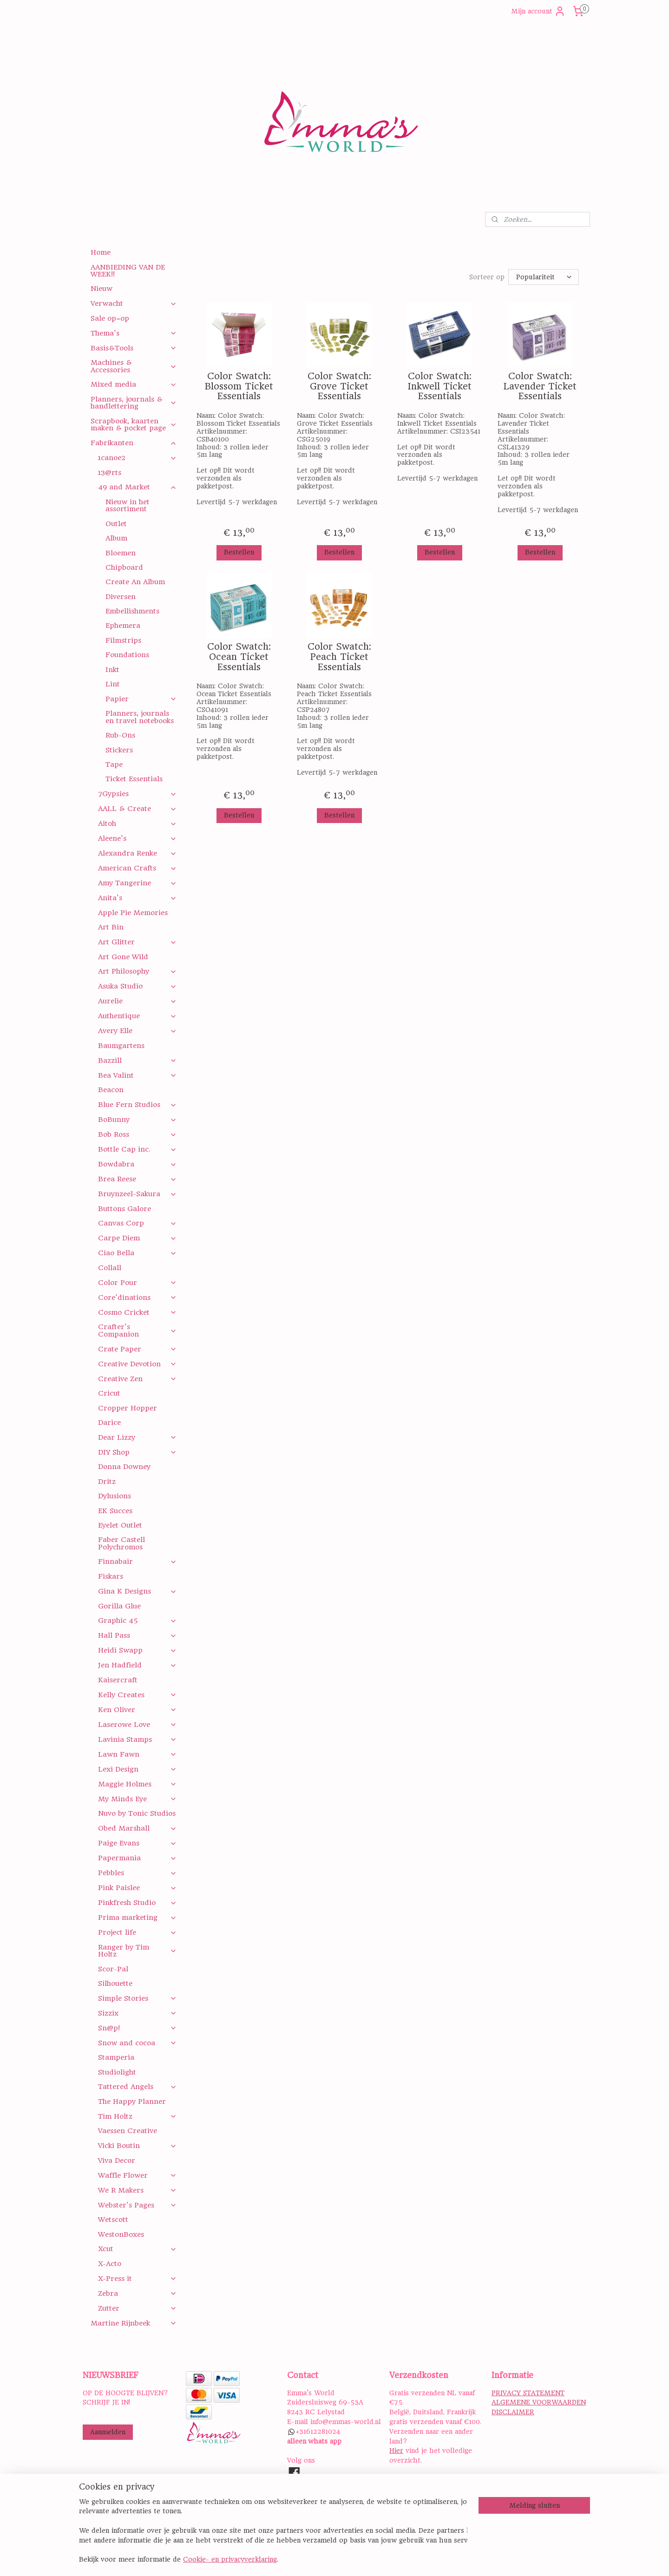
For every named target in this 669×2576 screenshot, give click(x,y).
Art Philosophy (137, 971)
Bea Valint (137, 1075)
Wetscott (113, 2219)
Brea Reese (137, 1179)
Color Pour (137, 1282)
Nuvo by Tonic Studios (137, 1813)
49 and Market (137, 487)
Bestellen (238, 552)
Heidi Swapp (137, 1650)
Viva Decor (116, 2160)
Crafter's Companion (137, 1330)
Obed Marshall (137, 1828)
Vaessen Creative (127, 2131)
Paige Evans (137, 1843)
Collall (109, 1268)
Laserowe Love (137, 1724)
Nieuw (101, 288)
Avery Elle (137, 1031)
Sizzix (137, 2013)
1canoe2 (137, 458)
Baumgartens (121, 1045)
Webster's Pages (137, 2205)
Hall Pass (137, 1635)
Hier (396, 2450)
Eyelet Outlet (120, 1525)
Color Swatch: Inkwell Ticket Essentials (439, 386)
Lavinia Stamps (137, 1739)
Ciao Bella (137, 1253)
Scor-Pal (113, 1969)
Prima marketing (137, 1917)
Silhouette (115, 1983)
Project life (137, 1932)
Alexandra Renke (137, 853)
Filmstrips (123, 640)
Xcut (137, 2249)
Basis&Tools (134, 348)
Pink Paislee (137, 1888)
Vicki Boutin (137, 2145)
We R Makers (137, 2190)
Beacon (111, 1090)
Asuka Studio (137, 986)
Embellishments (132, 611)
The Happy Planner (132, 2101)
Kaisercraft (118, 1680)
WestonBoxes (121, 2234)
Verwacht (134, 303)
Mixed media (134, 384)
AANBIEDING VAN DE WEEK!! (128, 270)
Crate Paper (137, 1349)
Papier (141, 699)
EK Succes (115, 1511)
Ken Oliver (137, 1710)
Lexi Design (137, 1769)
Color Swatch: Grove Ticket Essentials (339, 386)
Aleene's (137, 838)
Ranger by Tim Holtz (137, 1950)
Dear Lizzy (137, 1437)
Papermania (137, 1858)
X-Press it (137, 2278)
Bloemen (120, 553)
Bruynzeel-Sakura (137, 1194)
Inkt (112, 669)
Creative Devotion (137, 1364)
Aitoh (137, 823)
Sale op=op (110, 318)
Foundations (127, 655)
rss (393, 2559)
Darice (109, 1422)
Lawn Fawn (137, 1754)
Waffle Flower (137, 2175)
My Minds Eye (137, 1799)
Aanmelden (107, 2432)
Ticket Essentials (134, 779)
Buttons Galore (124, 1209)
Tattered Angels (137, 2086)
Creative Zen (137, 1379)
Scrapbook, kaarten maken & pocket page (134, 424)
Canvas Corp (137, 1223)
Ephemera (122, 625)
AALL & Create (137, 808)
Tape (114, 764)
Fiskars (110, 1576)
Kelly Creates (137, 1695)
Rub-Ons (120, 735)
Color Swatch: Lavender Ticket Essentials (539, 386)
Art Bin (111, 927)
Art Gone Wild (123, 957)
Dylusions (114, 1496)
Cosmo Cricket (137, 1312)
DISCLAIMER (513, 2412)
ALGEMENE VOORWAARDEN (539, 2402)
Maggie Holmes (137, 1784)
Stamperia (116, 2057)
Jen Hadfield (137, 1665)
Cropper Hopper (127, 1408)
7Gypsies (137, 794)
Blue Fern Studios (137, 1104)
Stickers (119, 750)
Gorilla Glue (119, 1606)
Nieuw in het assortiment (127, 505)
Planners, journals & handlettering (134, 402)
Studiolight (117, 2072)
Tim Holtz (137, 2116)
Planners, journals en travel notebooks (139, 717)
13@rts (109, 472)
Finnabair (137, 1561)
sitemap (372, 2559)
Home (101, 252)
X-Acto (109, 2264)
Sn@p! (137, 2028)
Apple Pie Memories (133, 913)
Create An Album (135, 582)
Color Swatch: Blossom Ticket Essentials (238, 386)
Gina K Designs (137, 1591)
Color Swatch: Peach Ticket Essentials (339, 657)
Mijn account (538, 11)
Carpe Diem (137, 1238)
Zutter (137, 2308)
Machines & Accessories (134, 366)
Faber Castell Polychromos (121, 1543)
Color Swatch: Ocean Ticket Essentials (238, 657)
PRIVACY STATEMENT (528, 2393)
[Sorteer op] (543, 277)
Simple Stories (137, 1998)
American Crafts (137, 868)
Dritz (107, 1481)
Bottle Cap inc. (137, 1149)
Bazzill (137, 1060)
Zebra (137, 2293)
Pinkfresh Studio (137, 1902)
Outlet (116, 524)
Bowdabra (137, 1164)
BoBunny (137, 1119)
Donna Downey (124, 1467)
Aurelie (137, 1001)
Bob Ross (137, 1134)
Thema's (134, 333)
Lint (112, 684)
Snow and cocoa (137, 2043)
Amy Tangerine (137, 883)
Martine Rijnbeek (134, 2323)
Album (116, 538)
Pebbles (137, 1873)
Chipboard (124, 567)
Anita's (137, 898)
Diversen (120, 597)
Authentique (137, 1016)
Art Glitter (137, 942)
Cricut (109, 1393)
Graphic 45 (137, 1620)
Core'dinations (137, 1297)
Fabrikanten (134, 443)
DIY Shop (137, 1452)
